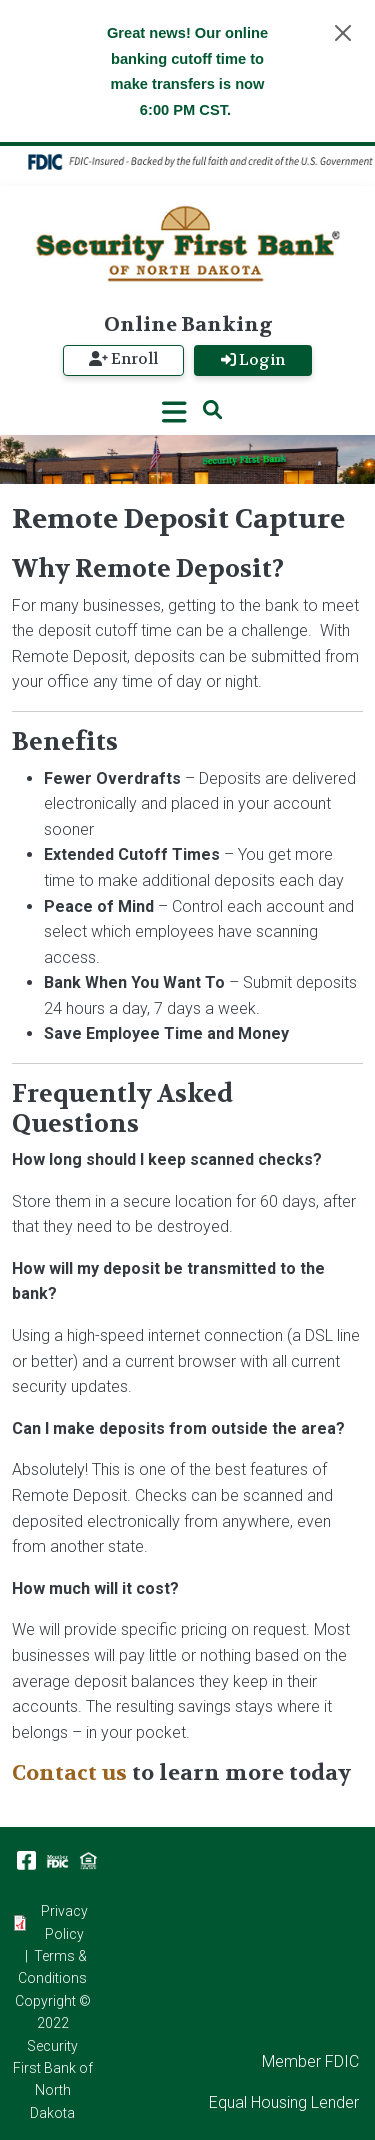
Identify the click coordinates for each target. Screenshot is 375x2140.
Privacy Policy (64, 1922)
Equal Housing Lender (284, 2102)
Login (253, 360)
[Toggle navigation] (174, 411)
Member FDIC (310, 2061)
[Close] (343, 33)
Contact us (69, 1773)
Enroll (123, 359)
